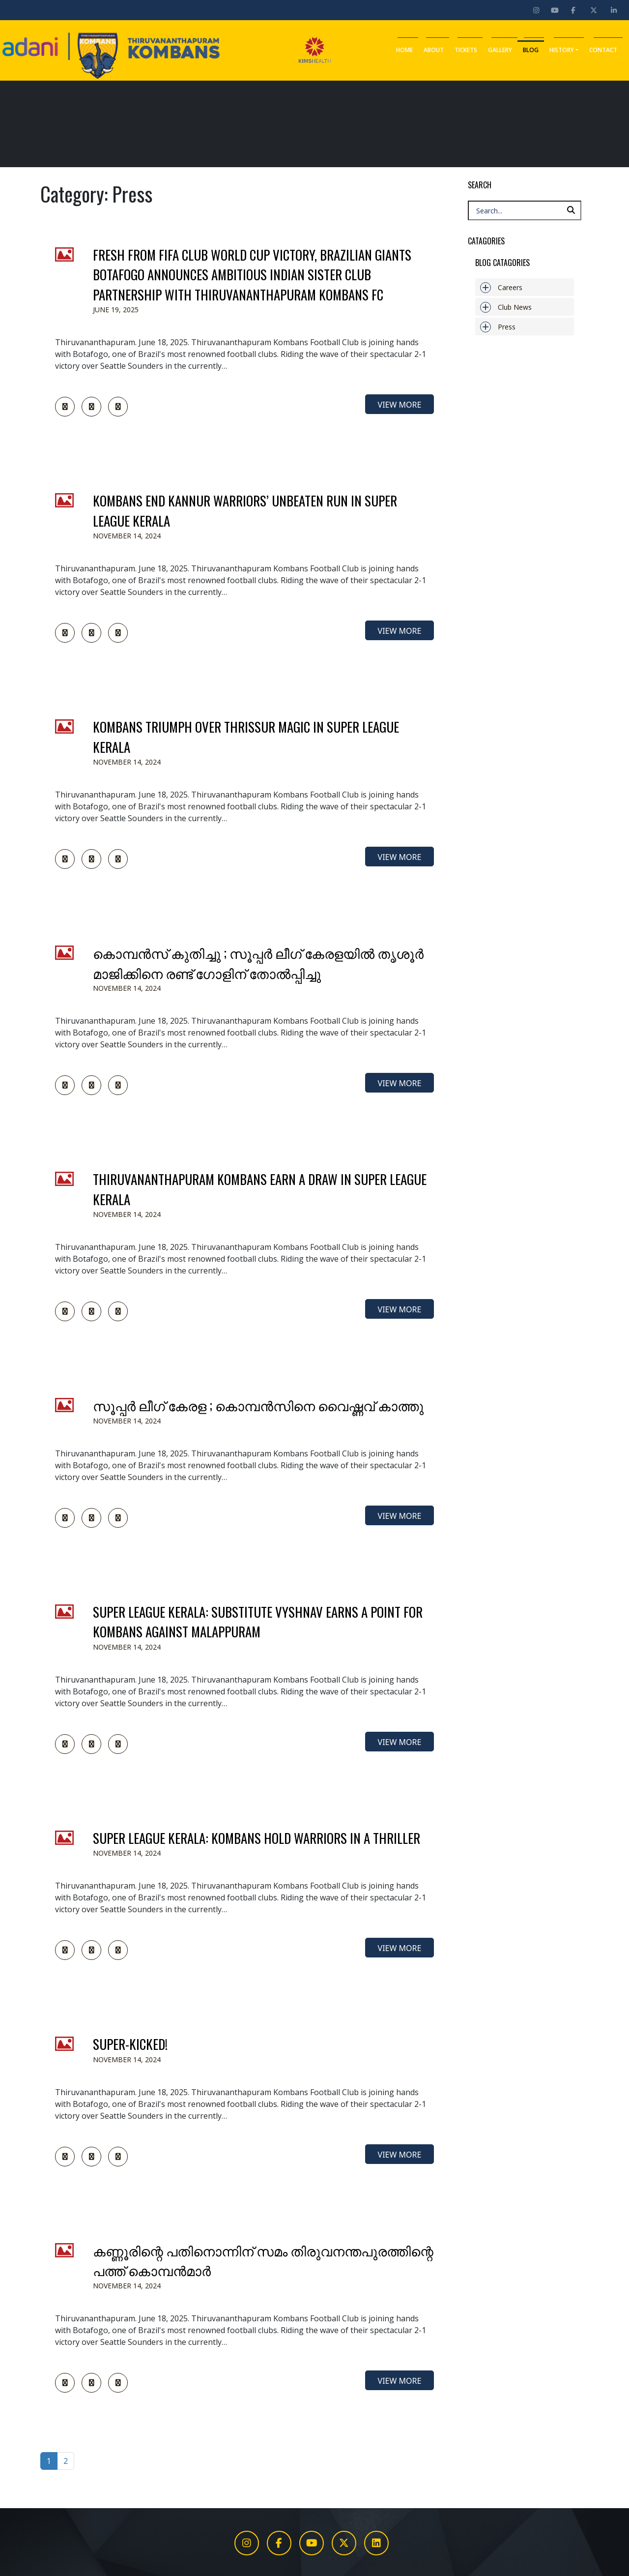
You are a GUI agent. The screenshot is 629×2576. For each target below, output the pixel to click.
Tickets (466, 46)
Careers (501, 287)
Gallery (500, 46)
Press (497, 326)
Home (404, 46)
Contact (603, 46)
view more (400, 404)
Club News (506, 307)
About (433, 46)
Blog (530, 46)
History (564, 46)
